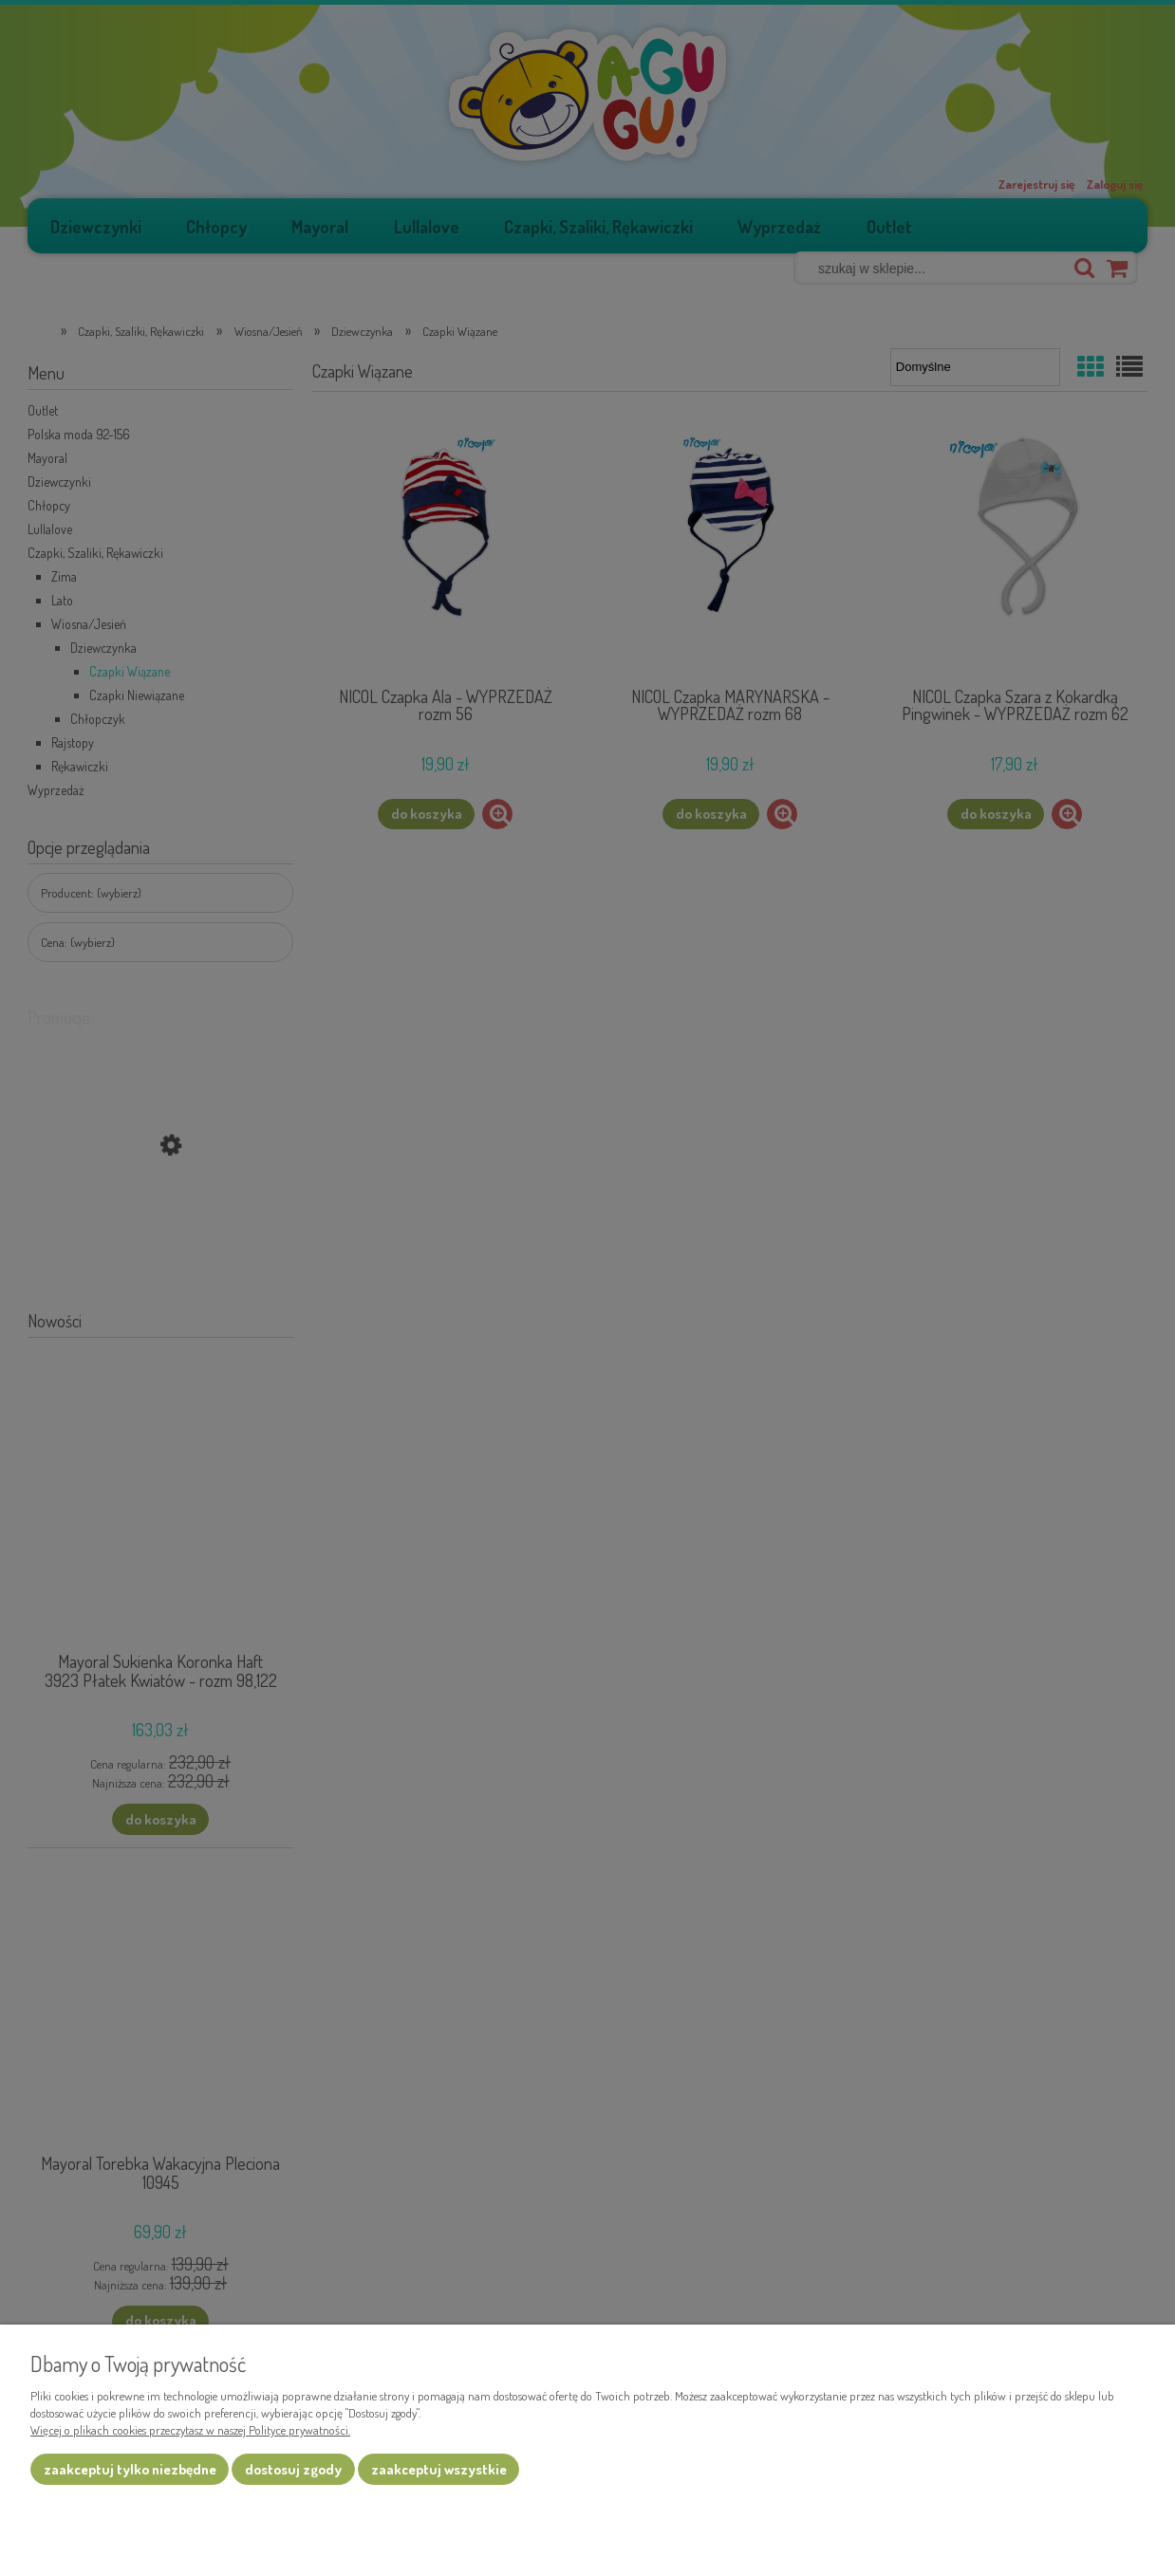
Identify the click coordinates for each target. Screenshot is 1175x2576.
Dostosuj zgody (293, 2469)
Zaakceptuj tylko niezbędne (130, 2469)
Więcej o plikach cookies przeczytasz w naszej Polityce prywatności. (190, 2429)
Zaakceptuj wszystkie (439, 2469)
